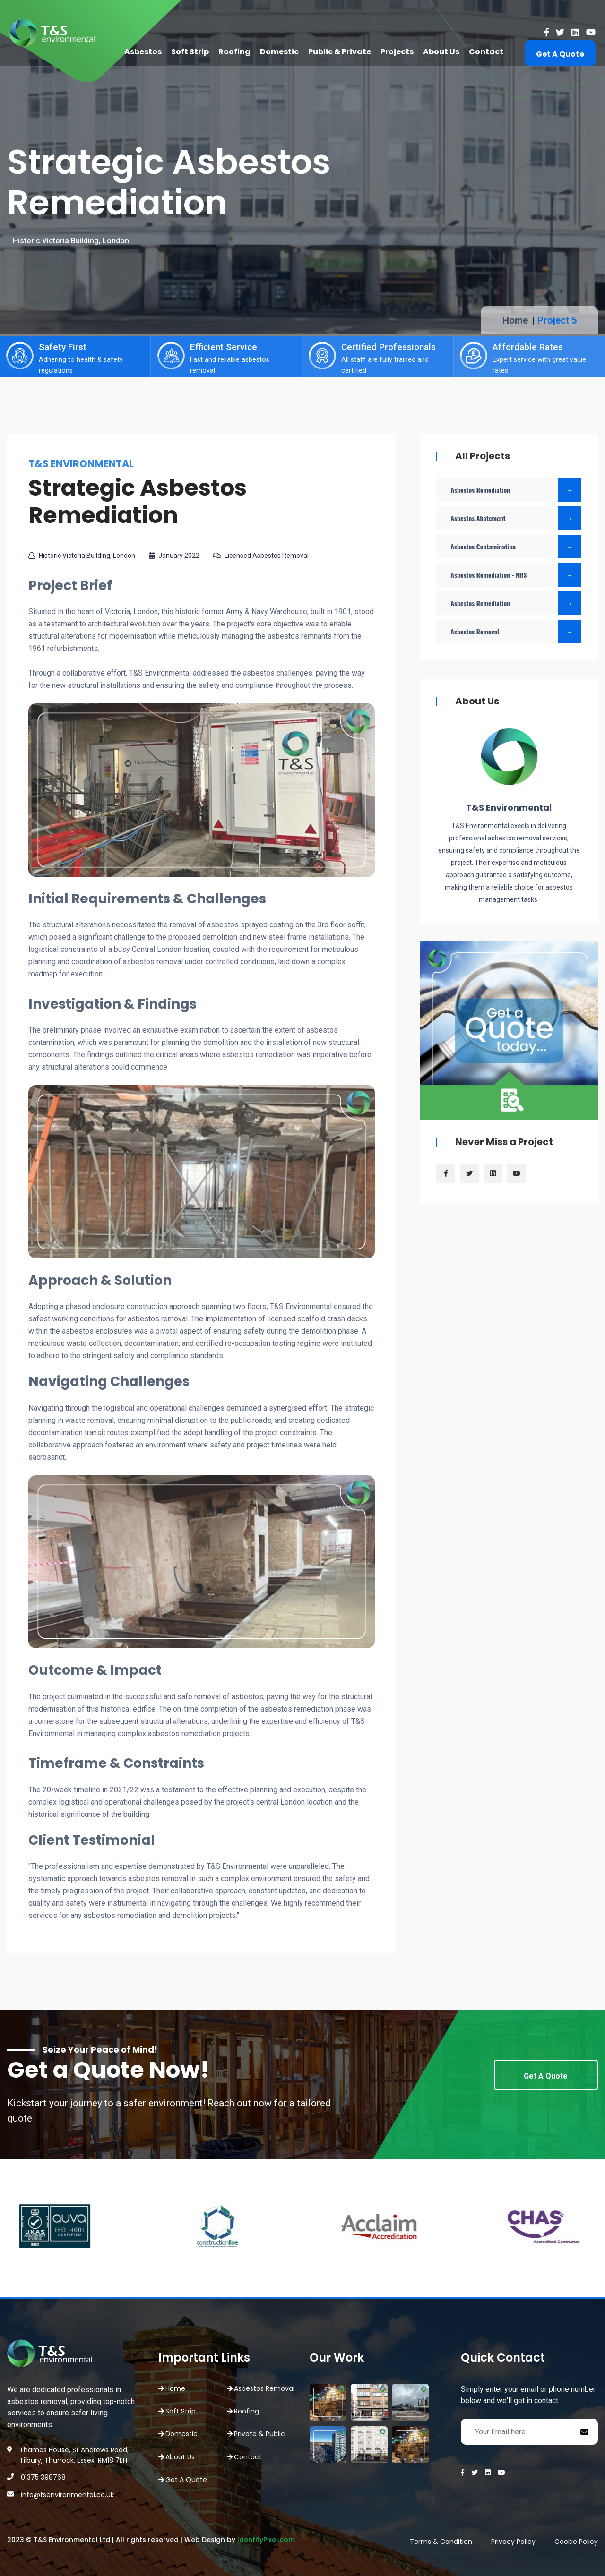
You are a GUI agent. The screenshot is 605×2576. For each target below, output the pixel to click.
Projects (397, 51)
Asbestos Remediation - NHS (515, 575)
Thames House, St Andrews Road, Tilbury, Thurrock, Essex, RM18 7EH (74, 2455)
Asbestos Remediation (515, 490)
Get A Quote (560, 54)
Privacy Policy (513, 2541)
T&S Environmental (509, 807)
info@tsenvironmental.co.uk (67, 2494)
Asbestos (143, 51)
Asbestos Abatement (515, 518)
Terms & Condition (441, 2541)
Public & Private (339, 51)
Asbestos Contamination (515, 546)
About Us (441, 51)
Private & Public (259, 2434)
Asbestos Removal (515, 631)
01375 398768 (43, 2477)
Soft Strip (190, 51)
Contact (486, 51)
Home (515, 320)
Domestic (279, 51)
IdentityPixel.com (266, 2539)
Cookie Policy (576, 2541)
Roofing (234, 51)
